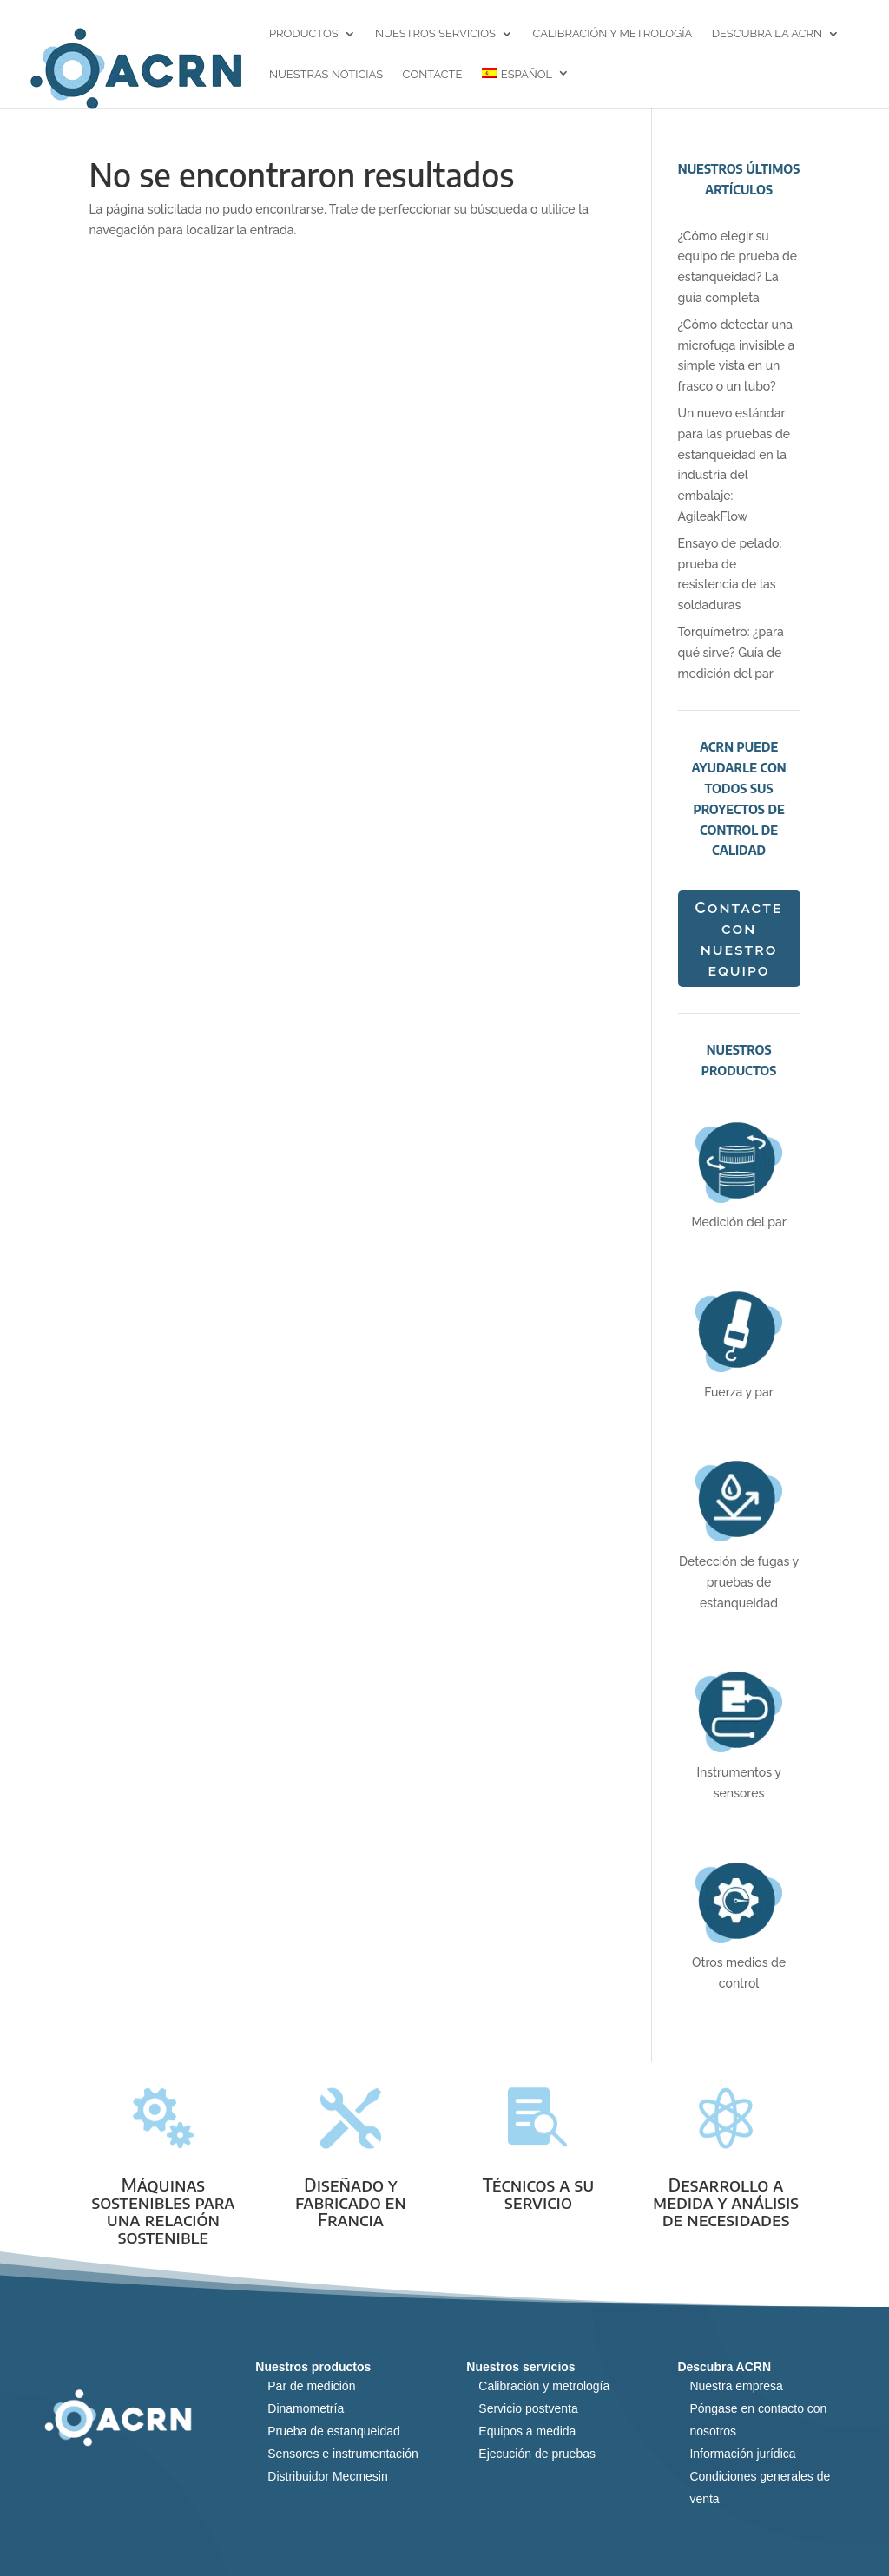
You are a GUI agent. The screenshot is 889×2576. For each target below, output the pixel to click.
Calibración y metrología (612, 34)
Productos (304, 34)
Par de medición (311, 2386)
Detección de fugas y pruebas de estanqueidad (739, 1582)
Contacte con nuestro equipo (738, 938)
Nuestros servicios (435, 34)
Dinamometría (305, 2408)
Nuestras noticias (326, 75)
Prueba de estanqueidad (333, 2431)
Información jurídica (742, 2454)
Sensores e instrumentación (342, 2454)
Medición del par (738, 1222)
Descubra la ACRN (767, 34)
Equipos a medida (527, 2431)
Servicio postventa (527, 2408)
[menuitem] (526, 88)
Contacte (433, 75)
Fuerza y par (739, 1392)
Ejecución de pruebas (537, 2454)
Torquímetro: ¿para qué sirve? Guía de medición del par (731, 652)
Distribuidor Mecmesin (327, 2476)
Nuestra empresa (735, 2386)
